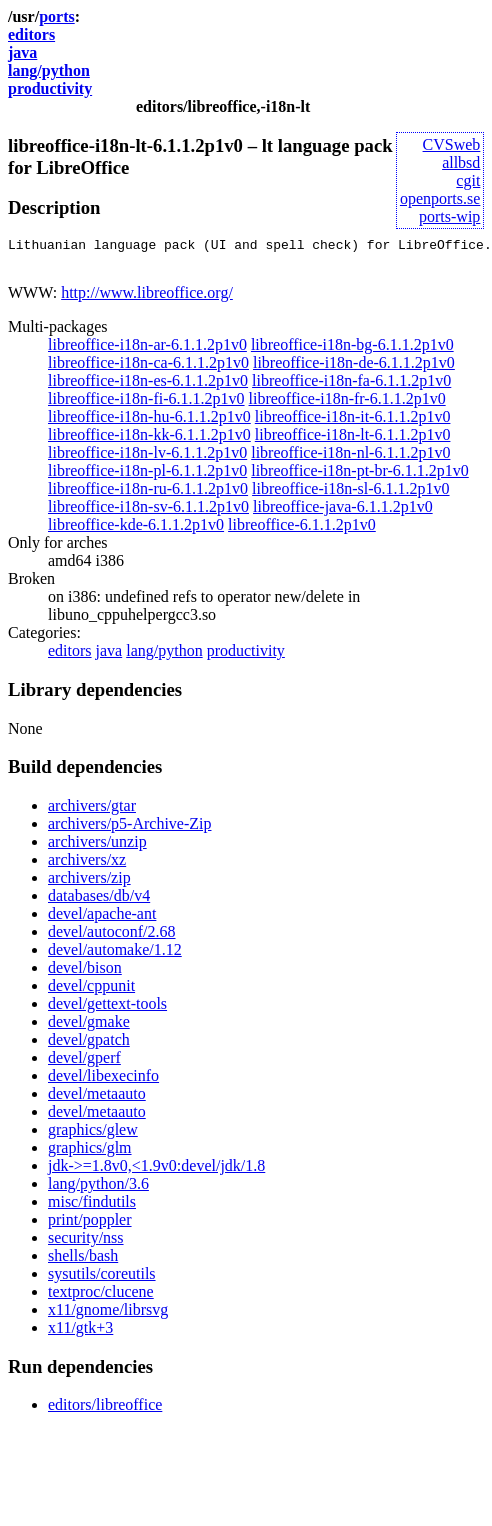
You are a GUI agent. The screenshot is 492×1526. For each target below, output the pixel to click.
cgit (468, 180)
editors (31, 34)
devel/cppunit (91, 991)
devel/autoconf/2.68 (112, 937)
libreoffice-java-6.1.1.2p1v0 (343, 512)
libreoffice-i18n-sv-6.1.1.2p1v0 (148, 512)
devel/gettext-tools (107, 1009)
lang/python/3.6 (98, 1189)
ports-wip (449, 216)
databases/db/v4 (99, 901)
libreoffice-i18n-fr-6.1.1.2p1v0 (347, 404)
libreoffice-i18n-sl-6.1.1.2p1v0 (350, 494)
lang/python (49, 70)
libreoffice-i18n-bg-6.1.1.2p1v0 (352, 350)
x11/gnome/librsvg (108, 1315)
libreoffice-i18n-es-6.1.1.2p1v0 (148, 386)
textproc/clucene (101, 1297)
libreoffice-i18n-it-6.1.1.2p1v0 (353, 422)
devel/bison (85, 973)
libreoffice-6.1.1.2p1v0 (302, 530)
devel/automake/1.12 (115, 955)
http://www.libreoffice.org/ (147, 298)
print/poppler (90, 1225)
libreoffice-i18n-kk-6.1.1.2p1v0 (149, 440)
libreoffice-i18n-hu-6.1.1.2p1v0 (149, 422)
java (22, 52)
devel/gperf (84, 1063)
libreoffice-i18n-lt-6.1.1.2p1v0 (353, 440)
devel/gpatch (89, 1045)
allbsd (461, 162)
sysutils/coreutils (102, 1279)
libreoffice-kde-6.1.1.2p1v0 (136, 530)
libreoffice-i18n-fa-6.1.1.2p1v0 (351, 386)
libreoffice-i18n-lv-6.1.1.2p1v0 (147, 458)
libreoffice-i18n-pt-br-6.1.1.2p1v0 (360, 476)
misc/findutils (92, 1207)
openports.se (440, 198)
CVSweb (452, 144)
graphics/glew (93, 1135)
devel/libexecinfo (103, 1081)
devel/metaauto (97, 1099)
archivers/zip (89, 883)
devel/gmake (89, 1027)
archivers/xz (87, 865)
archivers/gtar (92, 811)
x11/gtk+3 (80, 1333)
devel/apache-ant (102, 919)
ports (57, 16)
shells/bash (83, 1261)
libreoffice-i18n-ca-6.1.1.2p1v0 (148, 368)
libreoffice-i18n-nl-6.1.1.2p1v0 (350, 458)
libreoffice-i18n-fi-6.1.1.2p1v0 (146, 404)
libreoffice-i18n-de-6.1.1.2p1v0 (354, 368)
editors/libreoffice (105, 1410)
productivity (50, 88)
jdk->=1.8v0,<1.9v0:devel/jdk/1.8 (156, 1171)
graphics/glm (90, 1153)
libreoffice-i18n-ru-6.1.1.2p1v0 (148, 494)
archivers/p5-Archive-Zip (129, 829)
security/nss (86, 1243)
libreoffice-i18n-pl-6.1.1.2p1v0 (147, 476)
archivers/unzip (97, 847)
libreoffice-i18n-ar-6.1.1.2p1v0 (147, 350)
